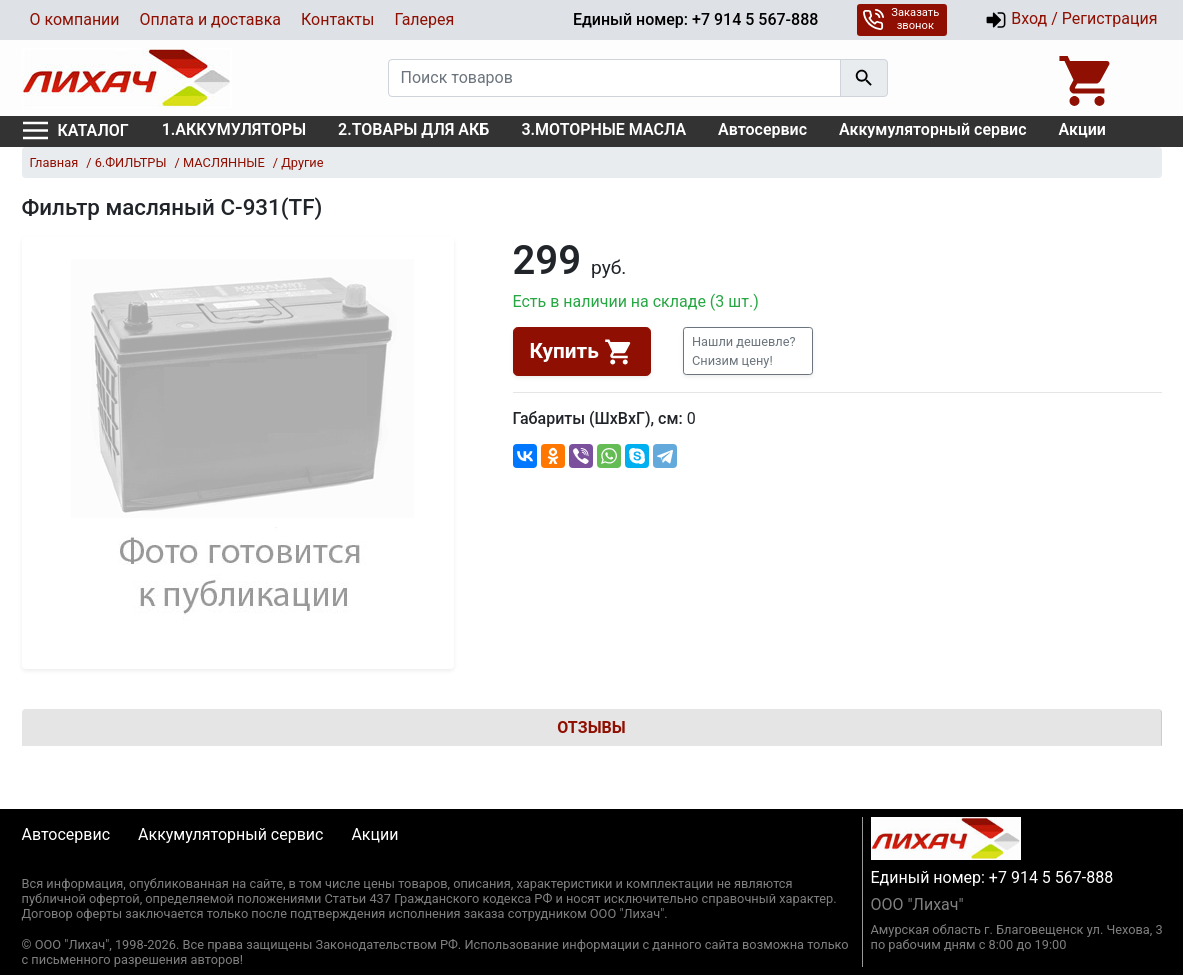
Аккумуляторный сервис (933, 129)
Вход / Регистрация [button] (1071, 20)
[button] (748, 351)
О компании (75, 19)
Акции (1082, 129)
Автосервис (762, 129)
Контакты (337, 19)
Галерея (424, 19)
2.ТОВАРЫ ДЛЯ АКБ (413, 129)
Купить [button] (582, 352)
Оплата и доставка (210, 19)
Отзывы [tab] (591, 727)
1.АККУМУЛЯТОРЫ (234, 129)
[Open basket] (1087, 78)
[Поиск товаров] (614, 78)
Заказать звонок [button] (900, 19)
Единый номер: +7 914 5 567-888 (695, 19)
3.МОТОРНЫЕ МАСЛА (603, 129)
